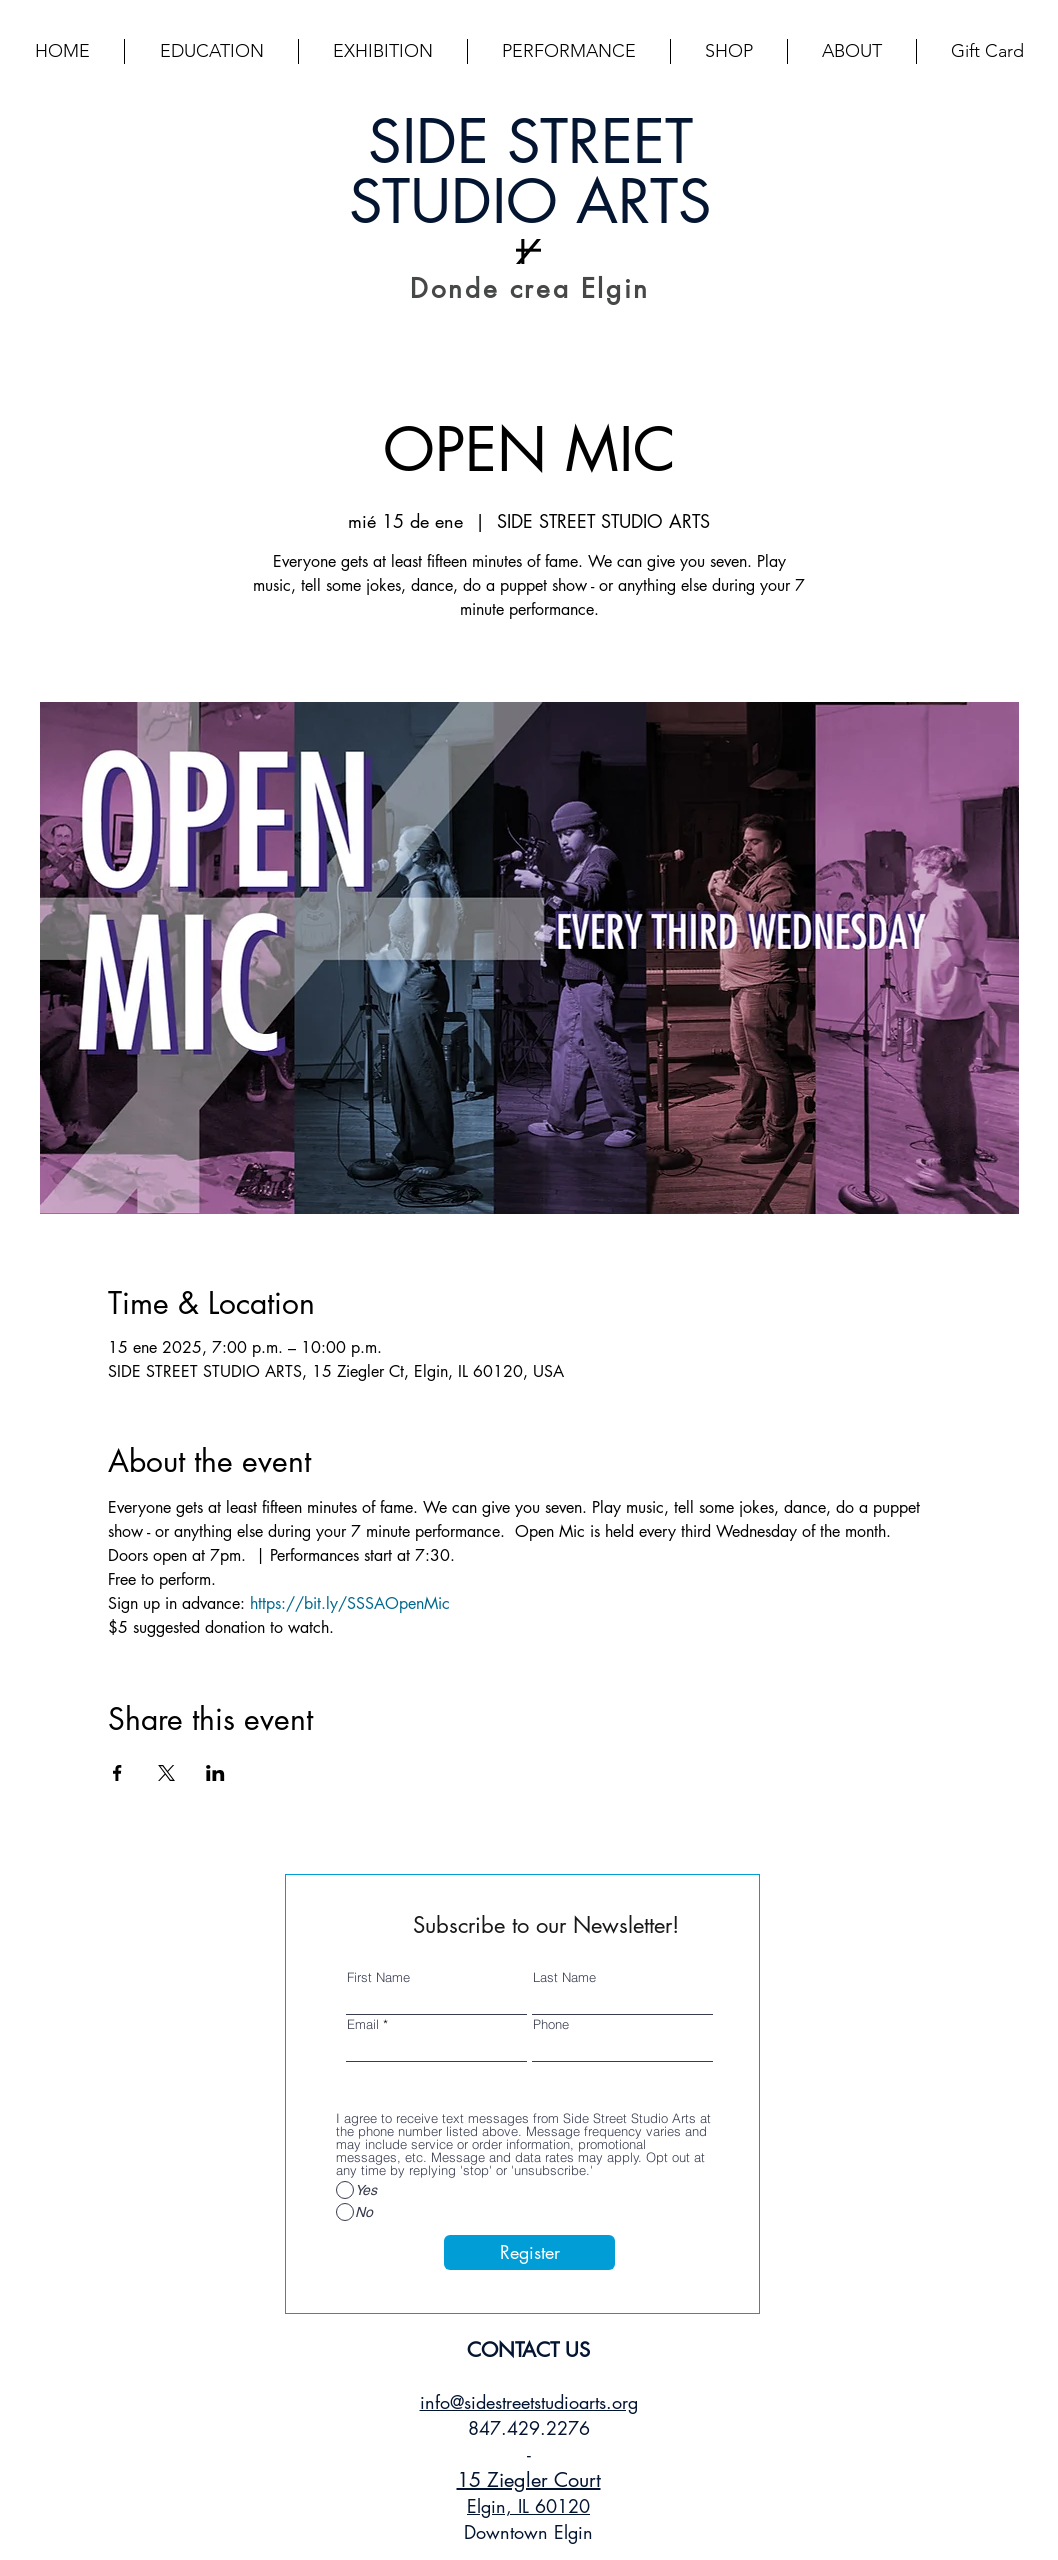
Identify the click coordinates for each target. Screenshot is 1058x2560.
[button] (211, 51)
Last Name (564, 1977)
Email (363, 2024)
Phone (551, 2024)
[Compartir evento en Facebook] (117, 1773)
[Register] (529, 2252)
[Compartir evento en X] (166, 1773)
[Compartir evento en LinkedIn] (215, 1773)
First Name (378, 1977)
